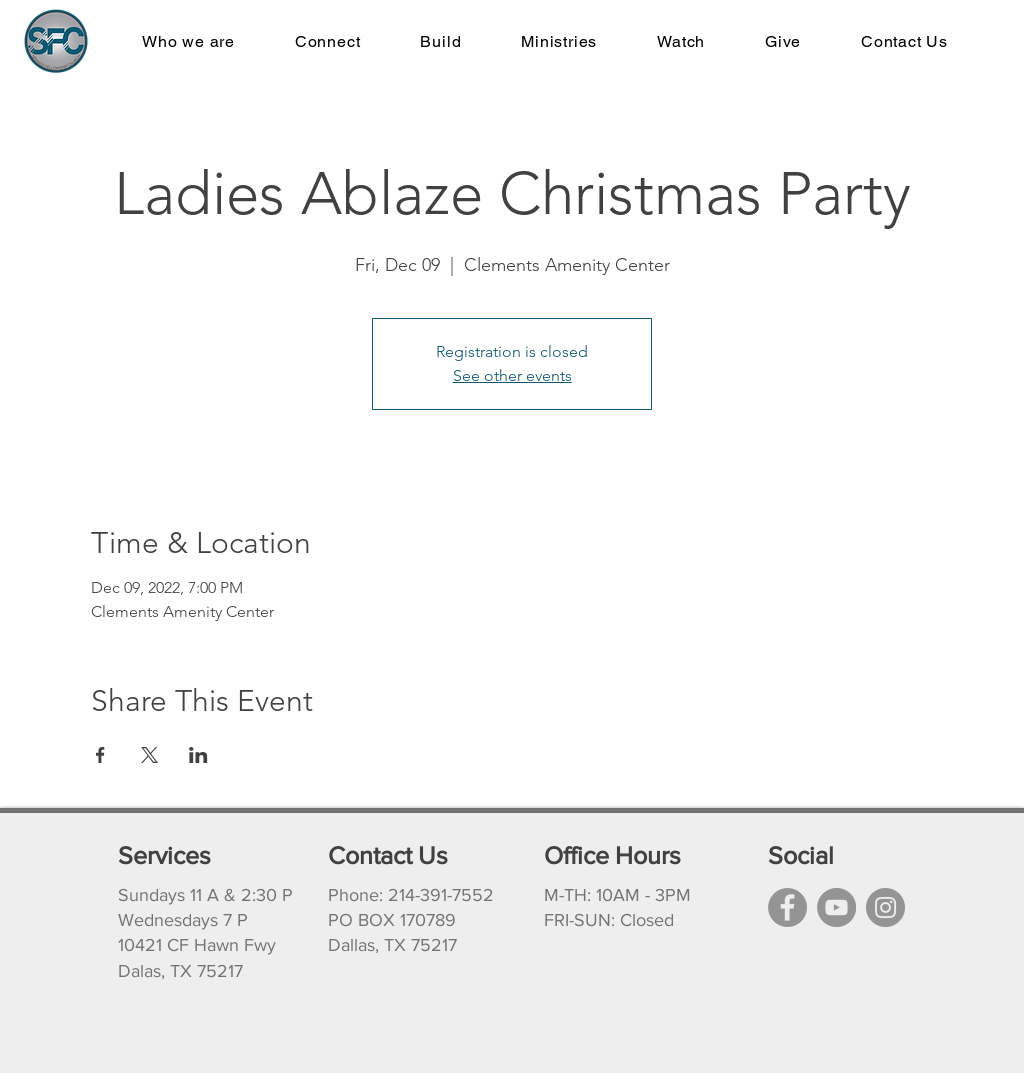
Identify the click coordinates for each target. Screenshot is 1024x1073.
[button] (559, 41)
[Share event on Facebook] (100, 755)
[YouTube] (836, 907)
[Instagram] (885, 907)
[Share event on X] (149, 755)
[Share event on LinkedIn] (198, 755)
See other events (512, 375)
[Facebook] (787, 907)
